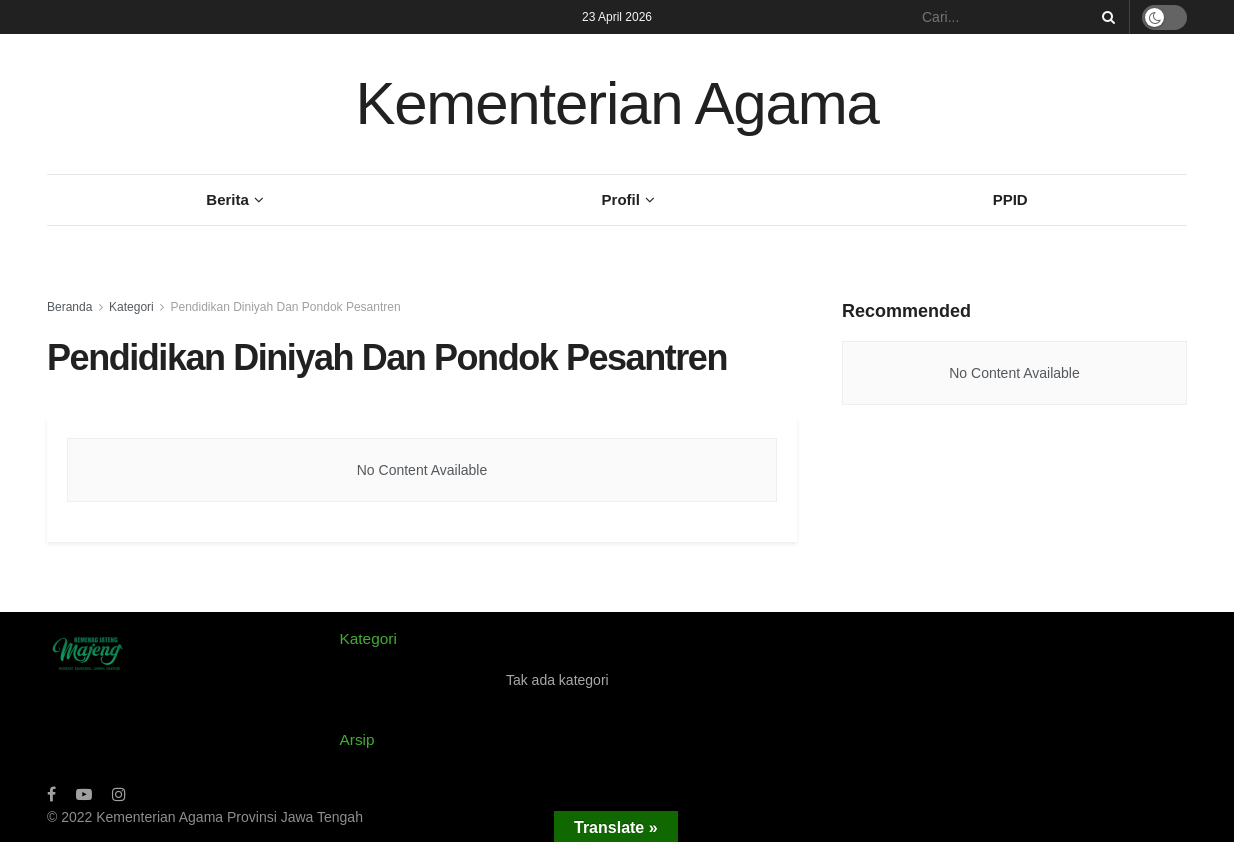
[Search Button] (1105, 17)
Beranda (69, 307)
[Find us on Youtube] (84, 794)
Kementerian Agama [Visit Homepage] (616, 103)
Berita (227, 199)
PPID (1010, 199)
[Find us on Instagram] (119, 794)
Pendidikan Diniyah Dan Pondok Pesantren (285, 307)
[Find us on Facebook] (51, 794)
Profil (621, 199)
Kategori (131, 307)
